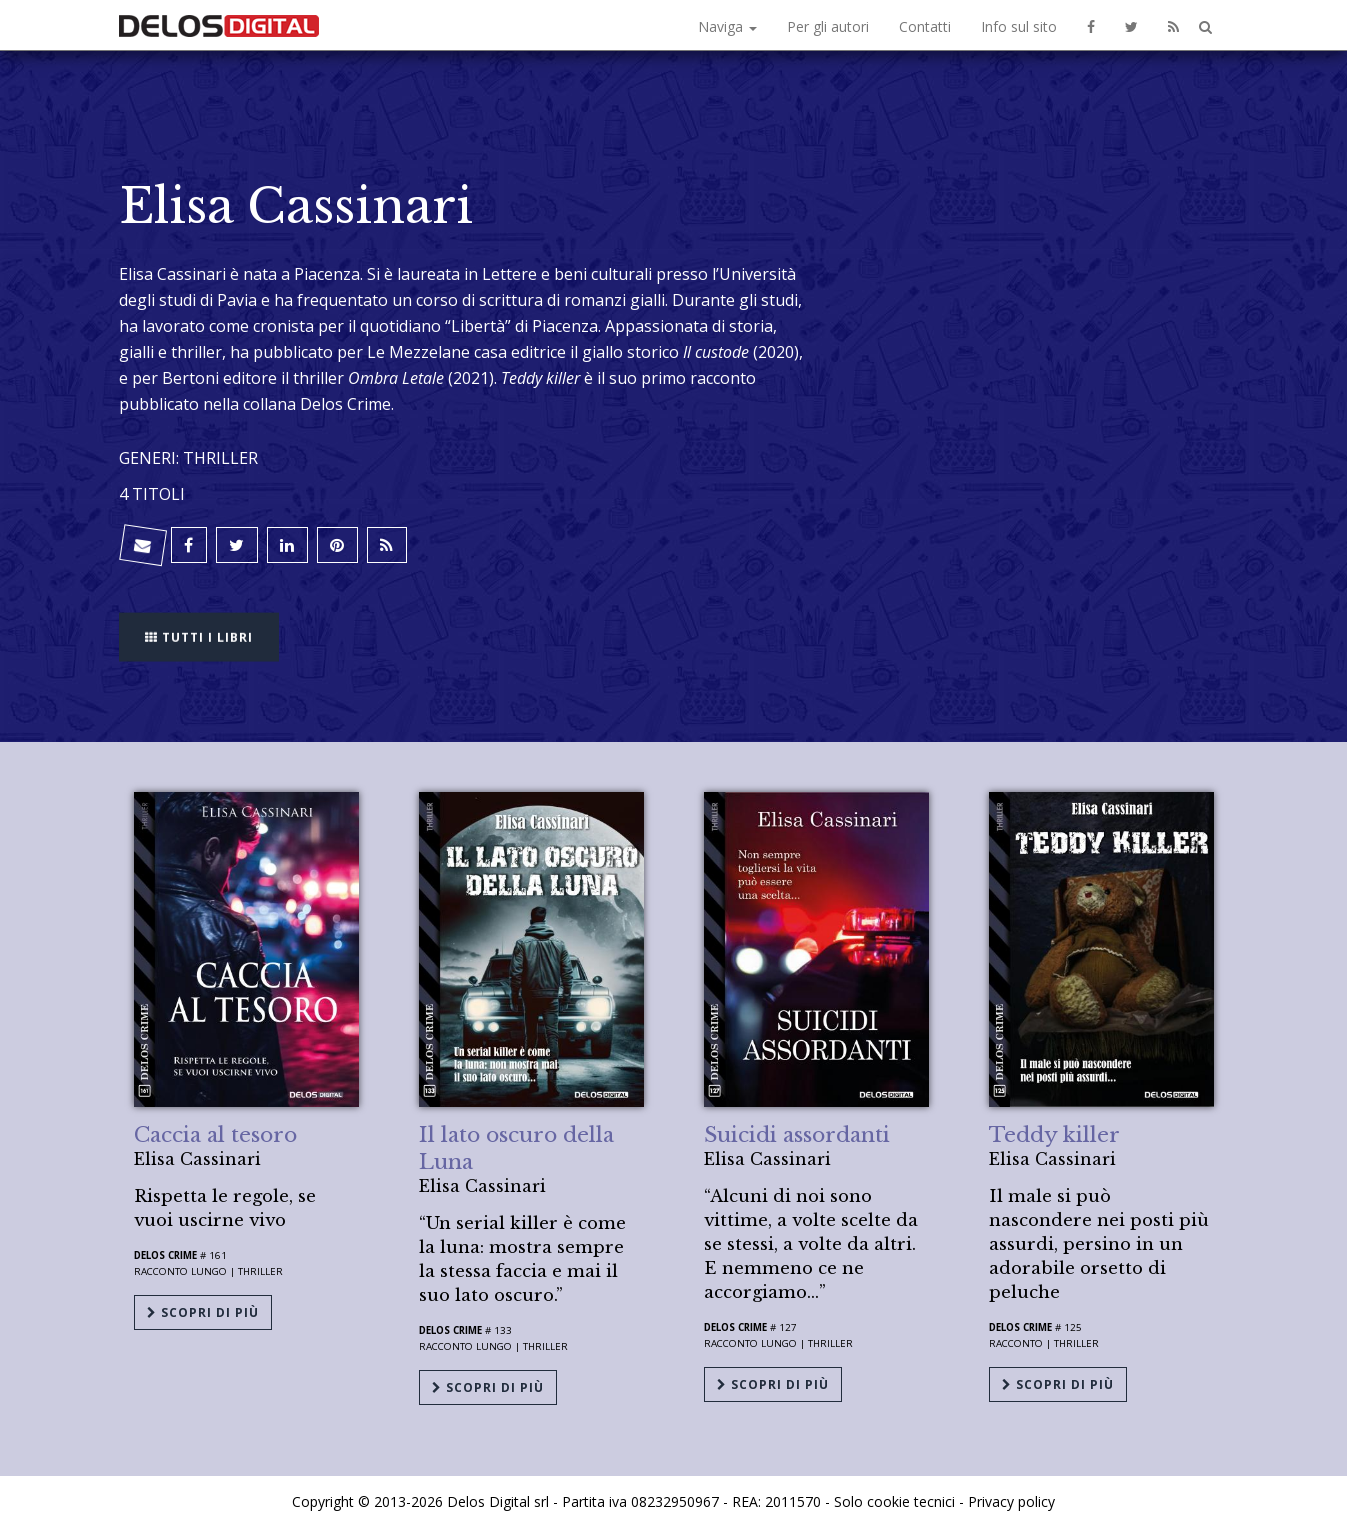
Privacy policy (1011, 1500)
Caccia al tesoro (215, 1135)
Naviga (727, 26)
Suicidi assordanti (797, 1135)
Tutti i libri (199, 634)
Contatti (925, 26)
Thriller (260, 1271)
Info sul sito (1019, 26)
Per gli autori (828, 26)
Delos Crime (165, 1255)
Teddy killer (1054, 1135)
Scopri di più (203, 1312)
